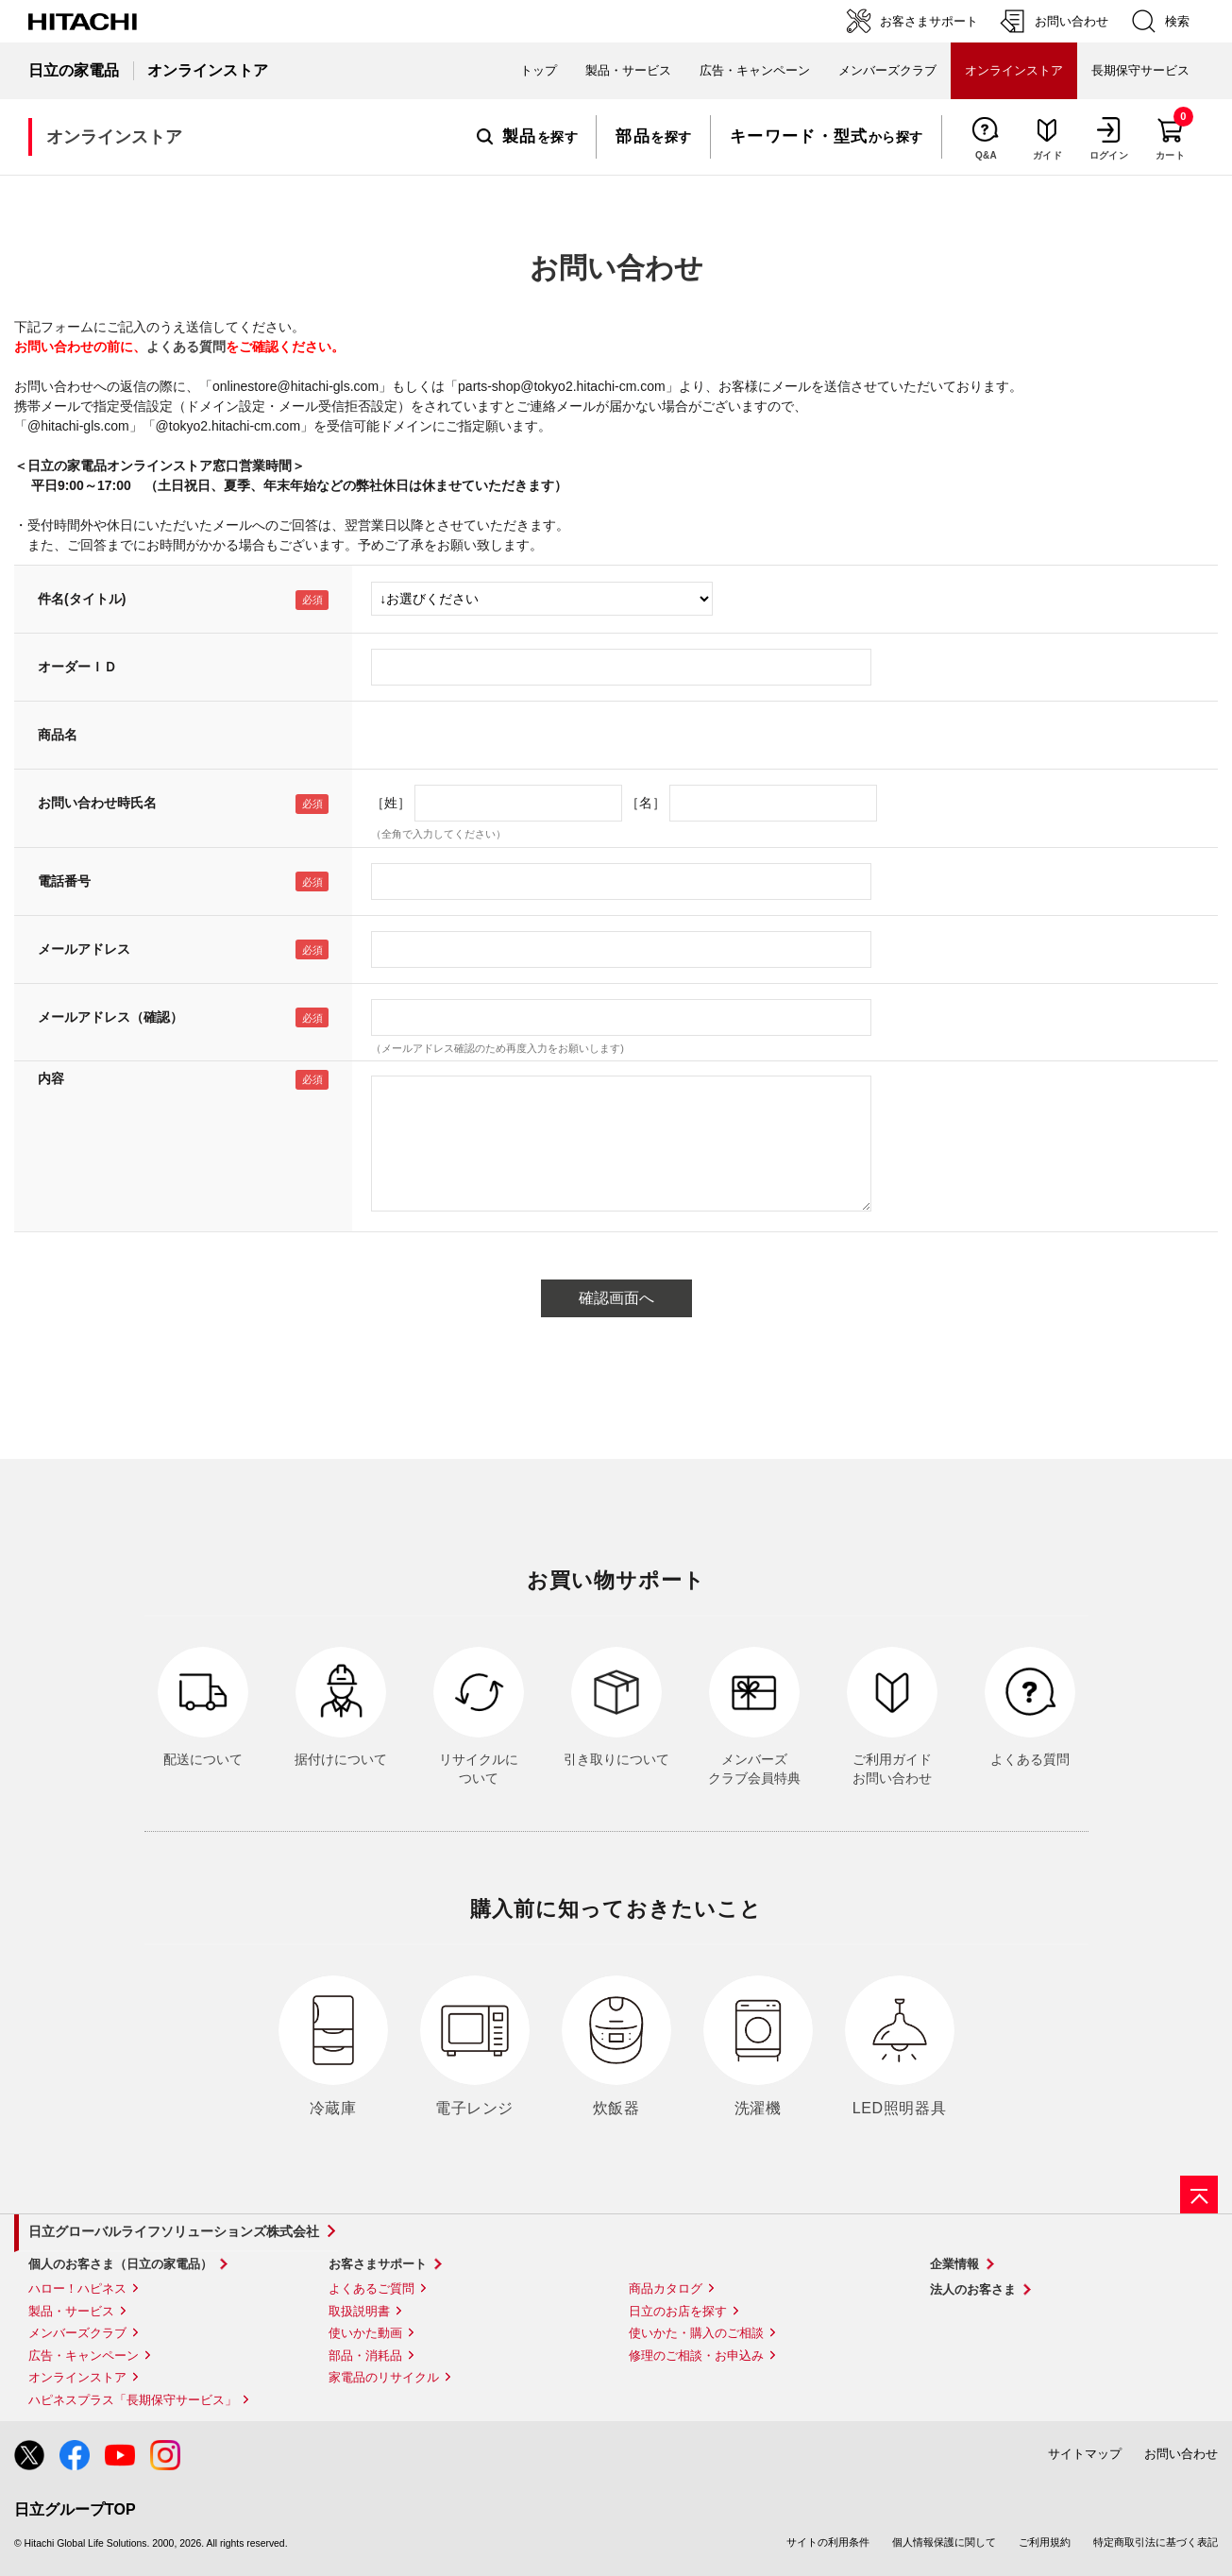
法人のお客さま (973, 2289)
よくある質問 (186, 346)
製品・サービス (71, 2311)
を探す (527, 136)
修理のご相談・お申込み (696, 2355)
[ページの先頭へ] (1199, 2194)
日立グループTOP (75, 2509)
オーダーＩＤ (77, 666)
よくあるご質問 (371, 2288)
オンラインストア (77, 2377)
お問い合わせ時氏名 (97, 802)
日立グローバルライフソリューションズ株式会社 (173, 2231)
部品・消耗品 (365, 2355)
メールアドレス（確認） (110, 1017)
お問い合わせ (1181, 2454)
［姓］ (391, 802)
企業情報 (954, 2264)
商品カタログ (665, 2288)
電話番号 (64, 881)
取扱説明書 (359, 2311)
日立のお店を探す (678, 2311)
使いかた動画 (365, 2333)
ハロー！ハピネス (77, 2288)
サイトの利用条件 (827, 2542)
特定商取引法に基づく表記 (1155, 2542)
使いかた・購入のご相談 (696, 2333)
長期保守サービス (1140, 70)
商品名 (57, 734)
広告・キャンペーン (83, 2355)
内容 (51, 1078)
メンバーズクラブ (887, 70)
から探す (826, 136)
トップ (538, 70)
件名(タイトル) (82, 598)
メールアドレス (84, 949)
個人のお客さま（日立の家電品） (120, 2264)
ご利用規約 (1045, 2542)
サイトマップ (1085, 2454)
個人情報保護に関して (944, 2542)
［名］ (646, 802)
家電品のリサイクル (384, 2377)
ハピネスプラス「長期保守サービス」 (132, 2400)
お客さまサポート (378, 2264)
